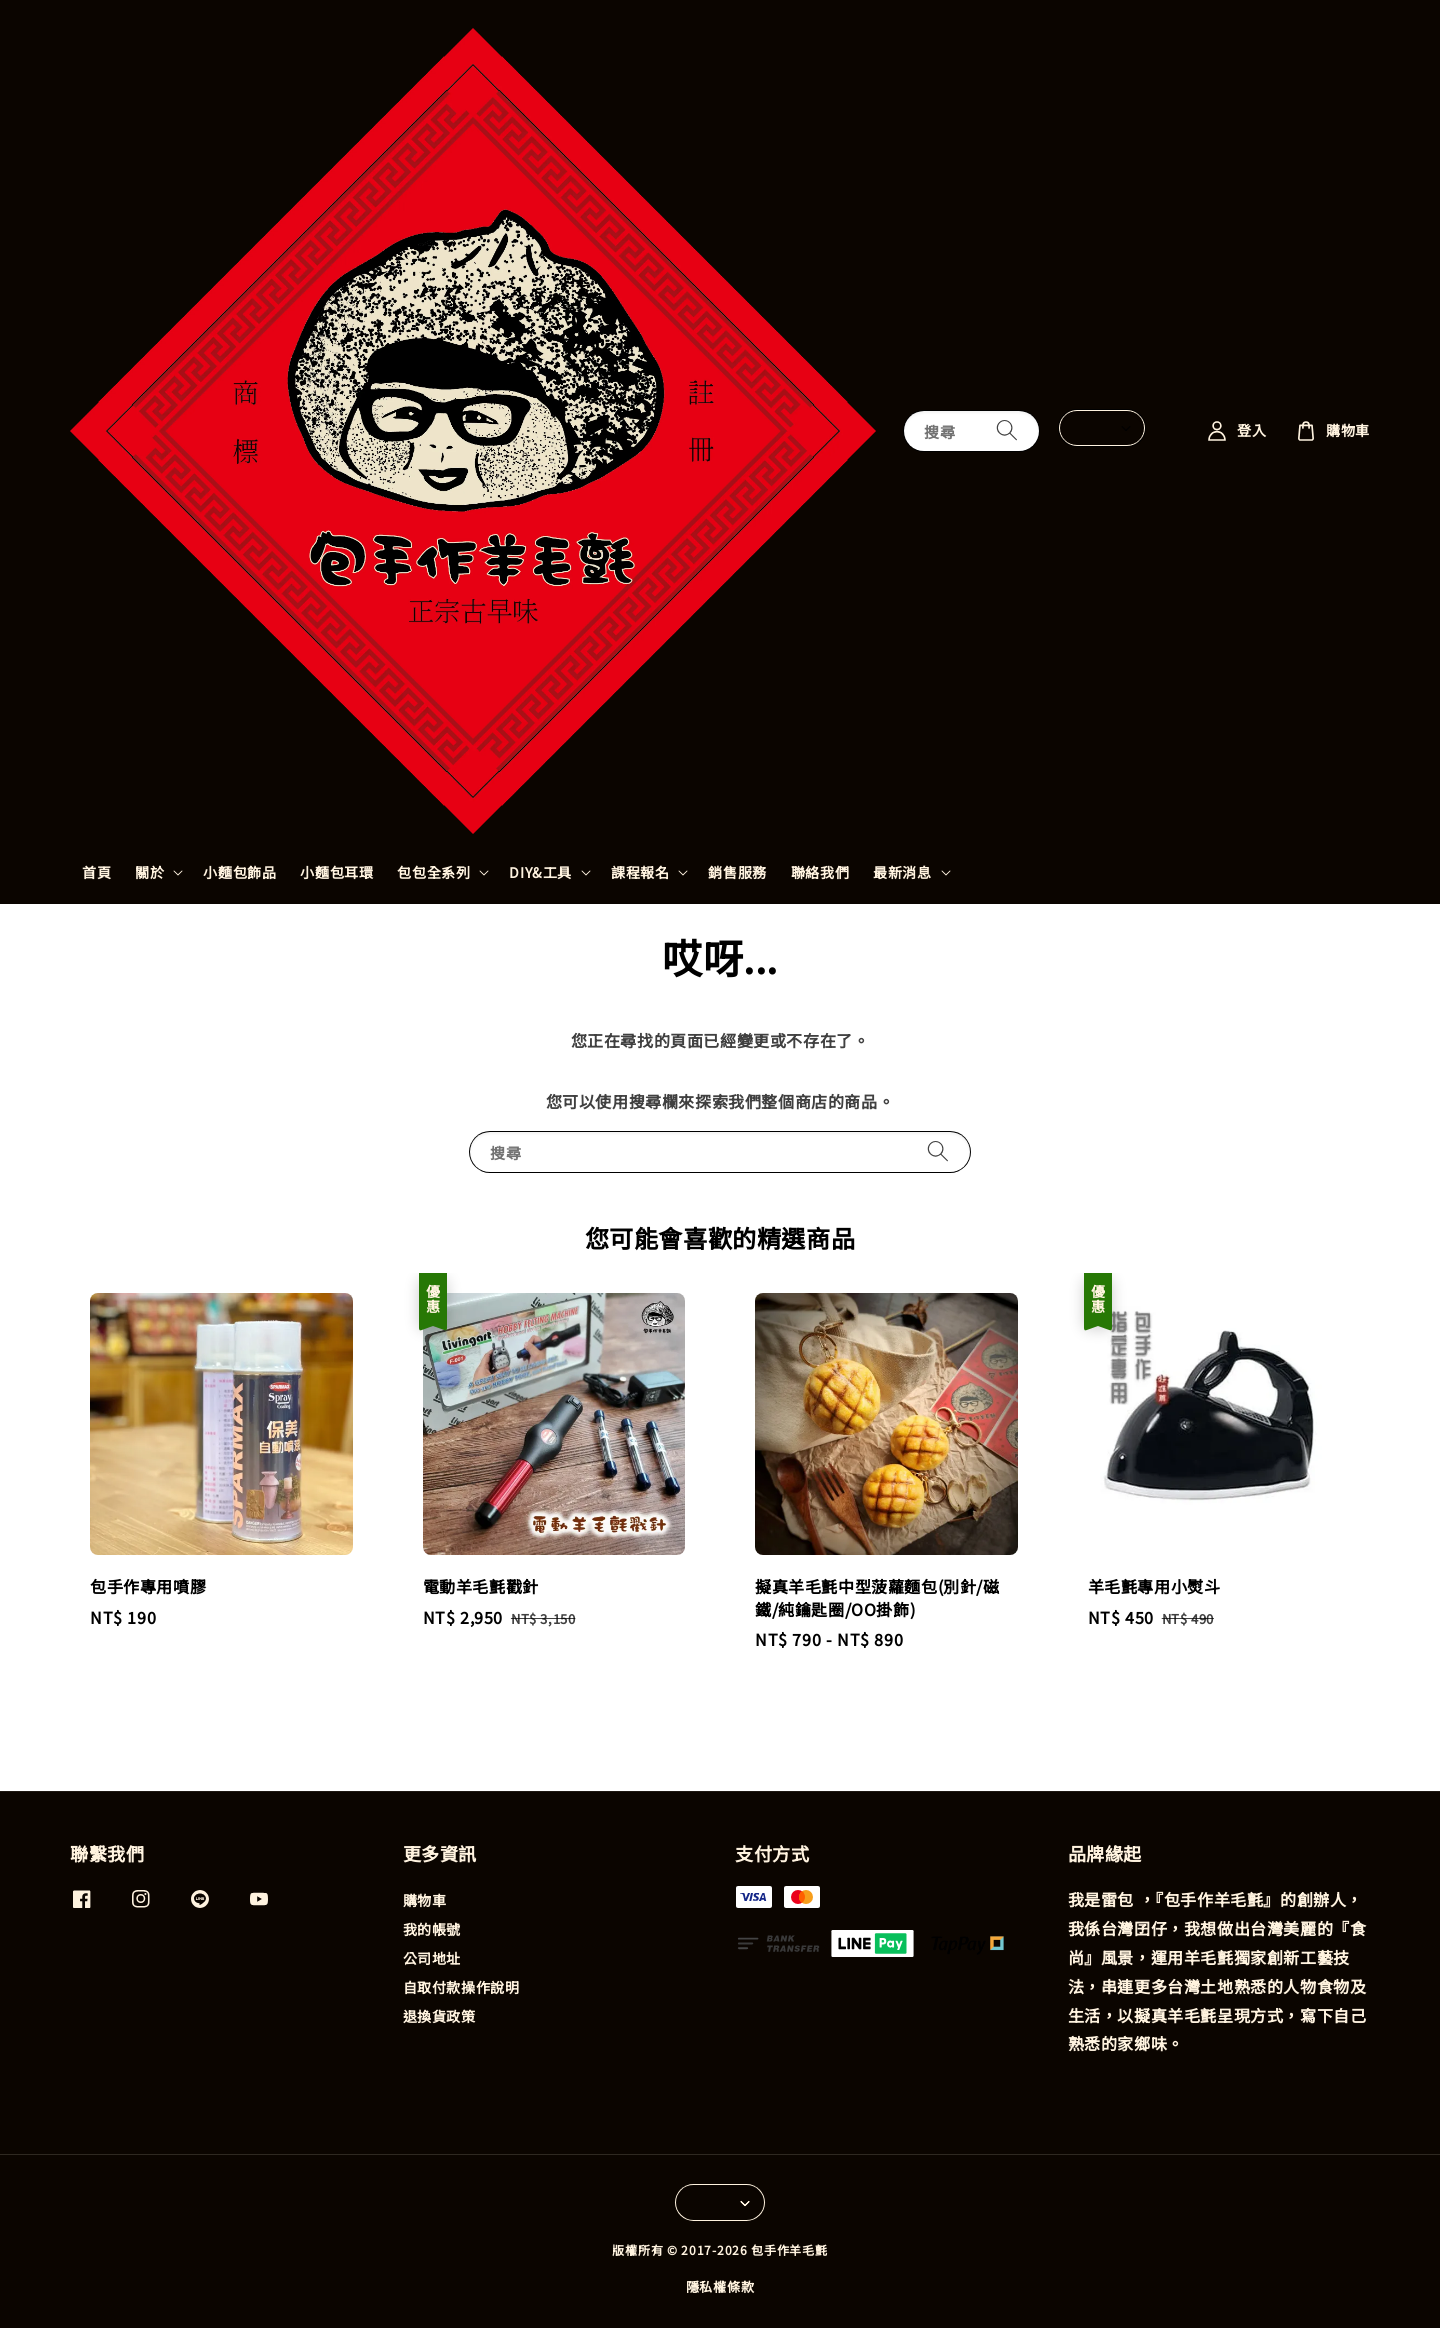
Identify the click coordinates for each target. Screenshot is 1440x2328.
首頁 (96, 872)
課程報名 (640, 872)
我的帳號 (432, 1929)
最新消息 (902, 872)
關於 (149, 872)
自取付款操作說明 (461, 1987)
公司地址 (432, 1958)
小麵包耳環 (336, 872)
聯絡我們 (820, 872)
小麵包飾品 (239, 872)
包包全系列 (433, 872)
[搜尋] (1007, 430)
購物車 (425, 1900)
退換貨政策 (439, 2016)
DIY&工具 (540, 872)
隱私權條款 (720, 2286)
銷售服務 (737, 872)
